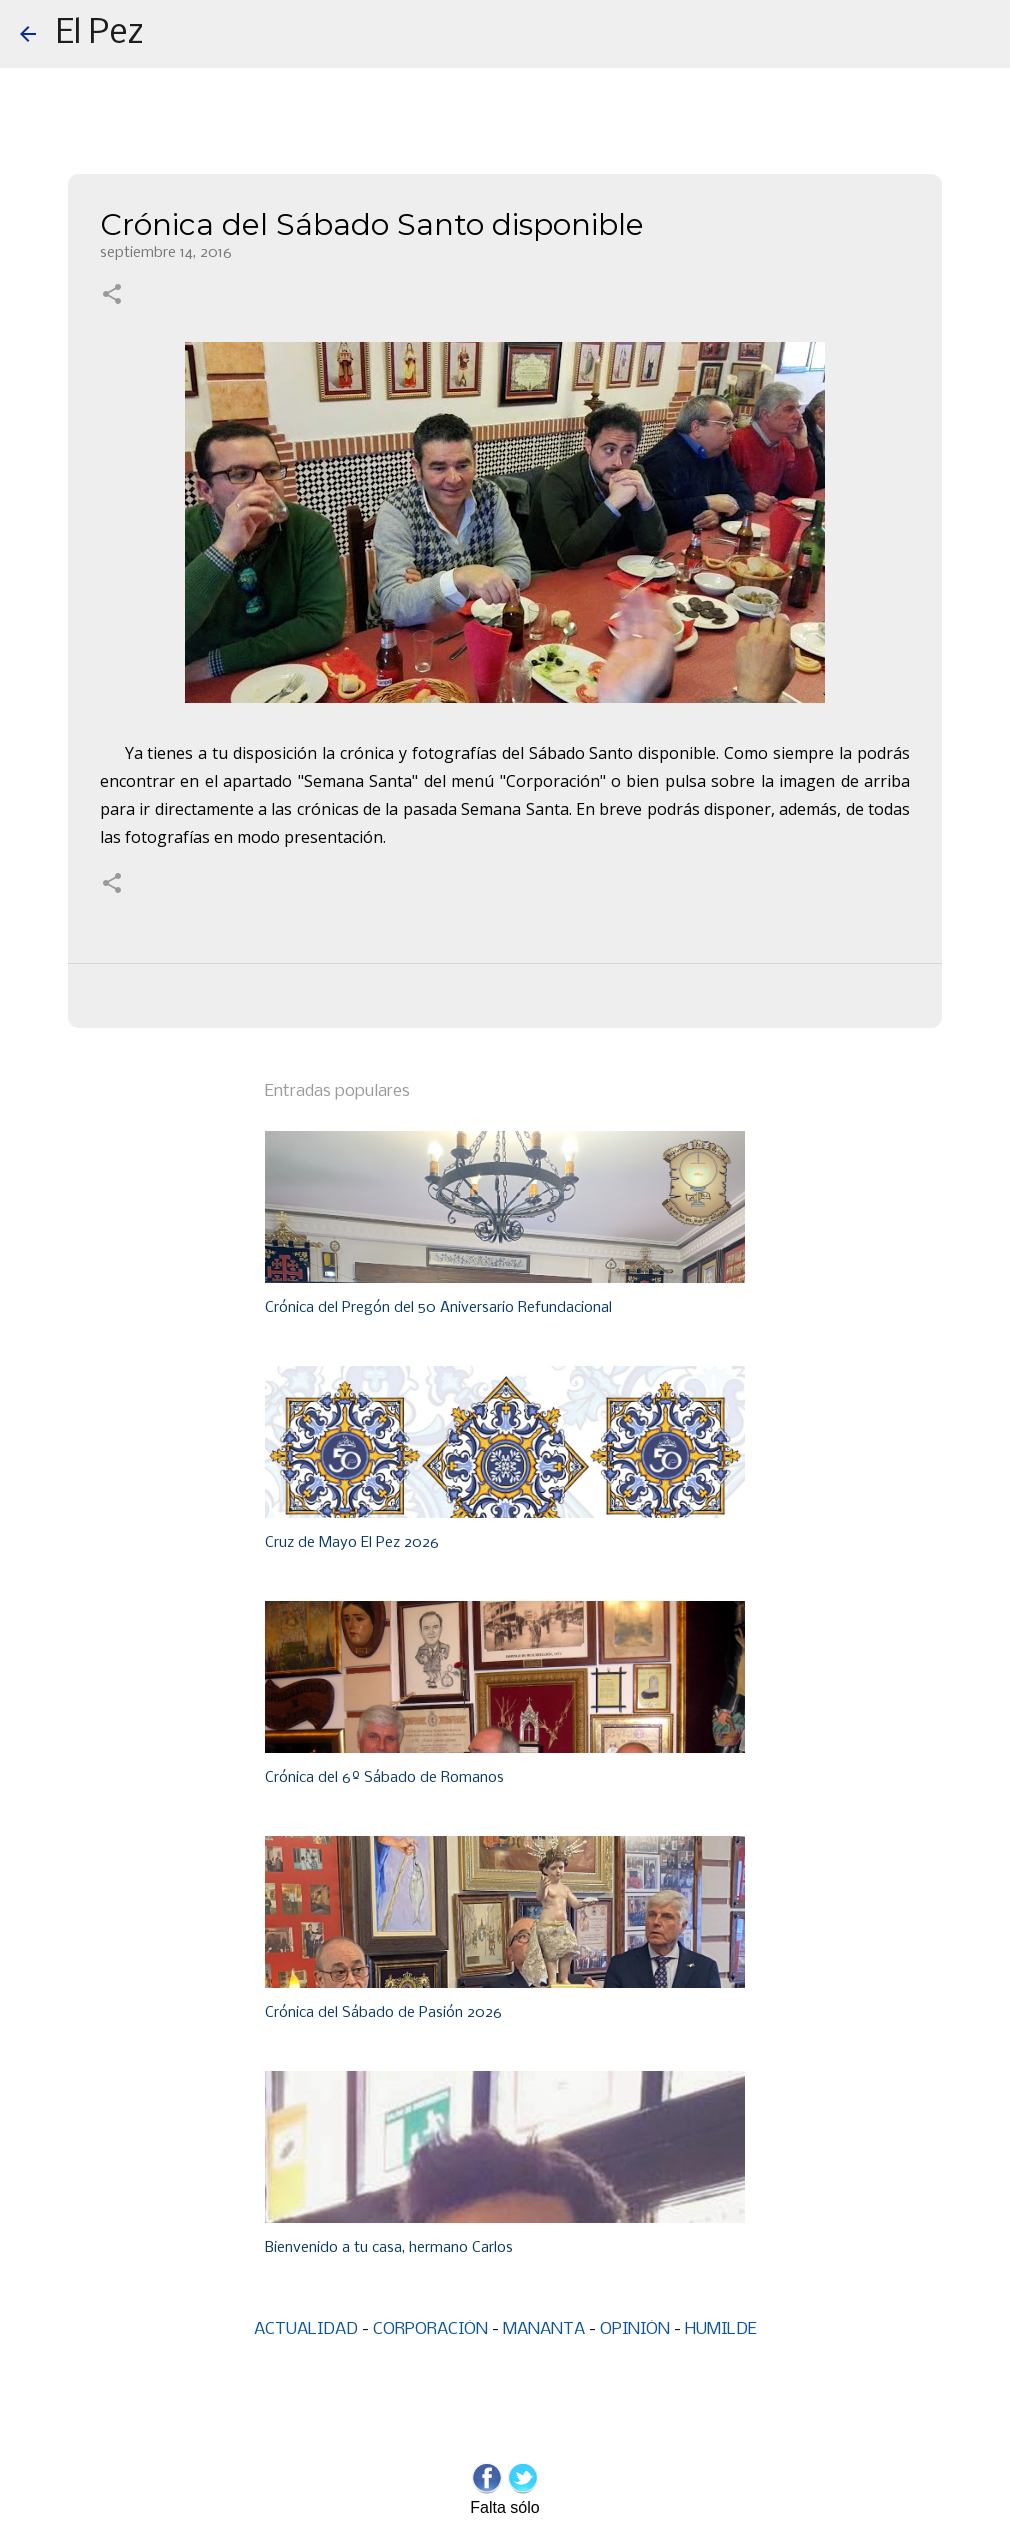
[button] (112, 296)
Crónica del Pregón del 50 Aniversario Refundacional (438, 1308)
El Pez (100, 34)
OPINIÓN (635, 2329)
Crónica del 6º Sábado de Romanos (384, 1778)
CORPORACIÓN (430, 2329)
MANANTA (544, 2329)
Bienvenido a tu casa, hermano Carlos (389, 2248)
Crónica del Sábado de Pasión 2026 (383, 2013)
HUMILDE (721, 2329)
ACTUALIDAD (306, 2329)
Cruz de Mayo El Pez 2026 (352, 1543)
